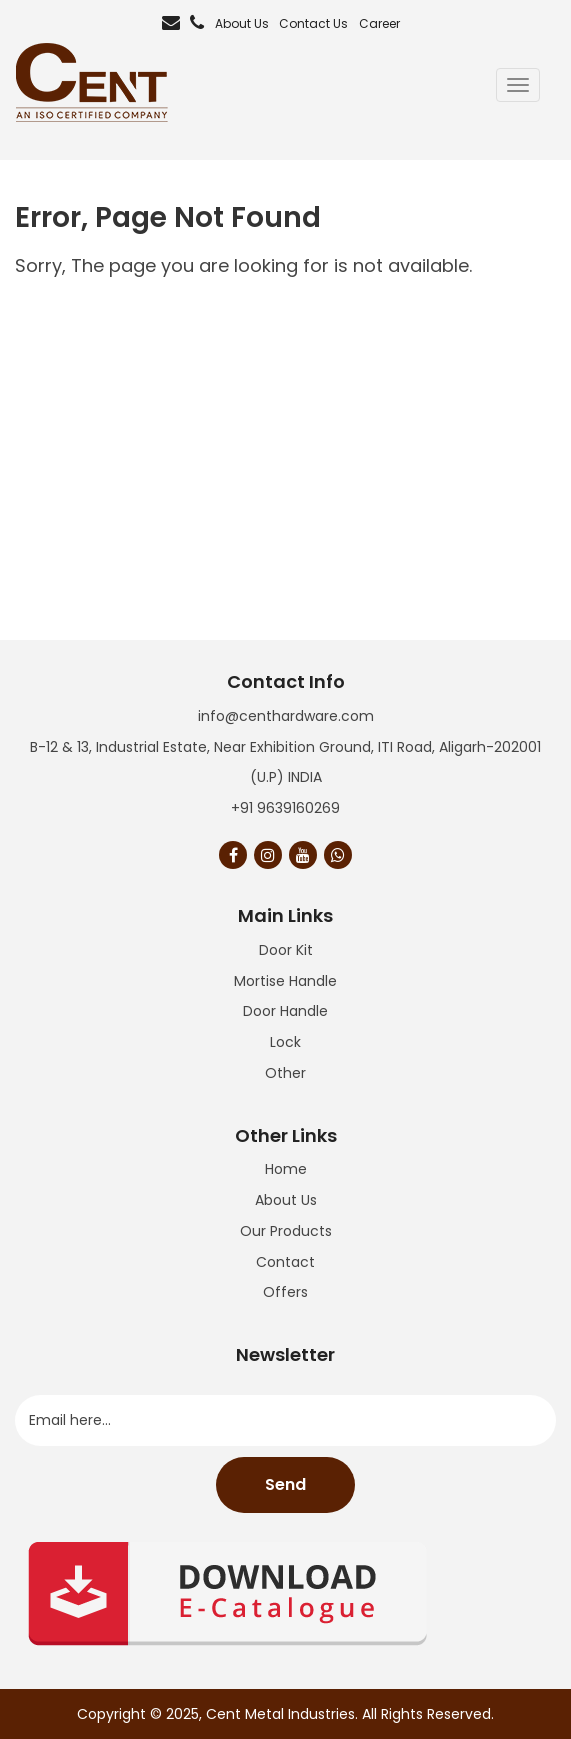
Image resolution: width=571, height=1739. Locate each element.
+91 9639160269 (285, 808)
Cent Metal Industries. (282, 1714)
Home (286, 1169)
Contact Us (313, 23)
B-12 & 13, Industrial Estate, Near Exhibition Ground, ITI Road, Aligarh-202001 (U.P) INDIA (285, 762)
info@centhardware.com (286, 716)
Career (379, 23)
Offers (285, 1292)
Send (285, 1484)
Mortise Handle (285, 981)
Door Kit (286, 950)
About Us (242, 23)
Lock (285, 1042)
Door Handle (285, 1011)
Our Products (286, 1231)
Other (285, 1073)
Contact (285, 1262)
